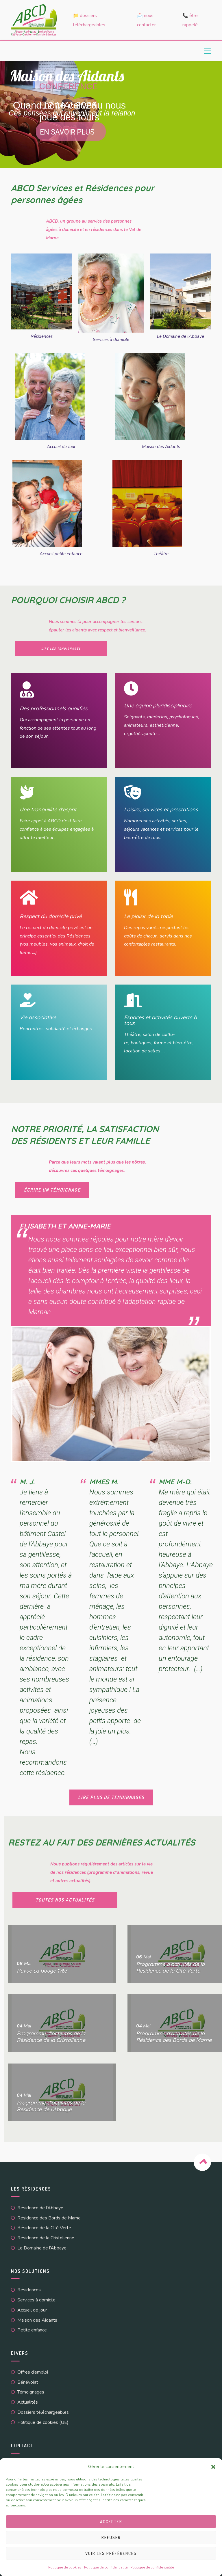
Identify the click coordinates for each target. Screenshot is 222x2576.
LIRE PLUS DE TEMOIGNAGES (111, 1797)
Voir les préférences (111, 2553)
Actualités (27, 2402)
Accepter (111, 2521)
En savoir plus (67, 132)
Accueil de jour (32, 2310)
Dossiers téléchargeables (43, 2412)
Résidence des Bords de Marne (49, 2218)
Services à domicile (111, 339)
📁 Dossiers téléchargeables (89, 20)
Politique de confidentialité (105, 2567)
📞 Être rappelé (190, 20)
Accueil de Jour (61, 447)
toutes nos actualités (65, 1900)
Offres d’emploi (32, 2372)
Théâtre (161, 554)
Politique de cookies (64, 2567)
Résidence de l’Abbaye (40, 2208)
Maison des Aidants (161, 447)
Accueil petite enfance (61, 554)
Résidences (42, 336)
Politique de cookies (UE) (43, 2422)
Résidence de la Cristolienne (45, 2238)
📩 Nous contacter (146, 20)
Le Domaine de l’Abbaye (180, 336)
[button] (213, 2467)
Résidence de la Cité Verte (44, 2228)
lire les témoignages (61, 648)
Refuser (111, 2537)
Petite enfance (32, 2330)
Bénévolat (27, 2382)
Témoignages (30, 2392)
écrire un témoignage (52, 1190)
